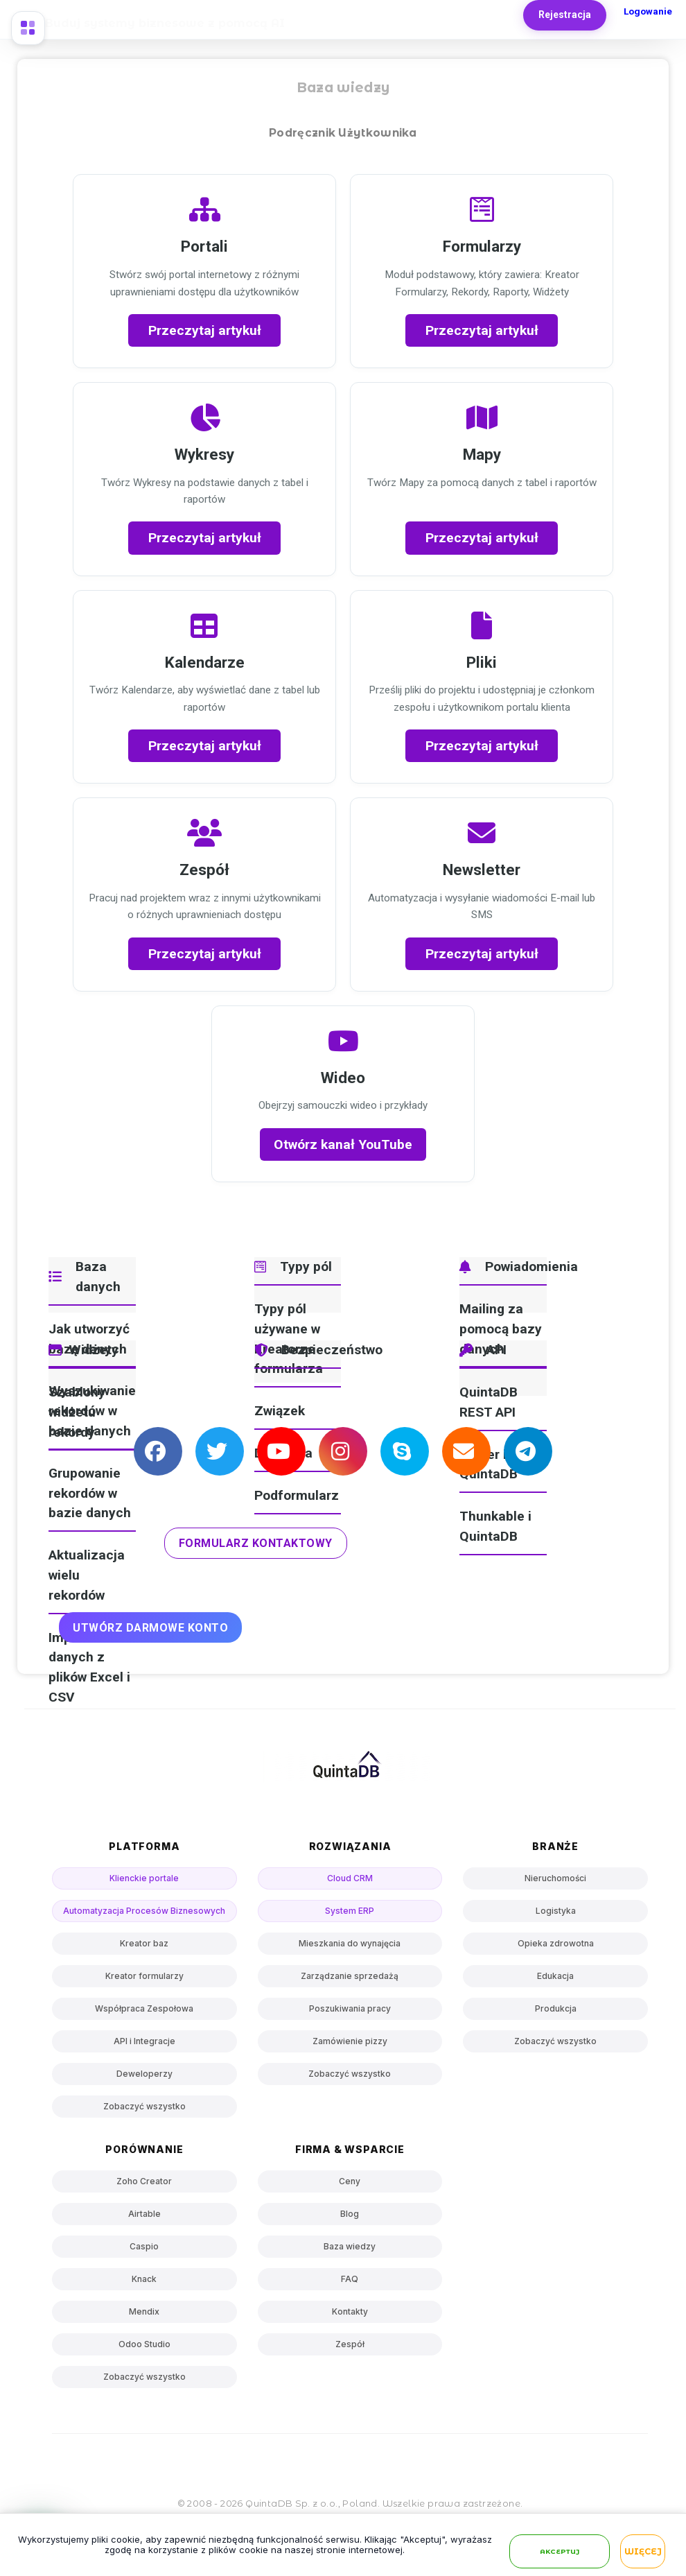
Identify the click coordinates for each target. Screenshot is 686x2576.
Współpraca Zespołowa (144, 2008)
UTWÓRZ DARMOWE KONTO (150, 1627)
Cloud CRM (350, 1878)
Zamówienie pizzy (350, 2041)
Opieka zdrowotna (556, 1943)
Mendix (144, 2311)
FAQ (349, 2279)
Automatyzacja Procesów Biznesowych (144, 1910)
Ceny (349, 2181)
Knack (144, 2279)
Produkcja (556, 2008)
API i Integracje (144, 2041)
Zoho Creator (144, 2181)
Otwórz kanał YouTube (343, 1144)
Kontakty (350, 2311)
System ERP (349, 1910)
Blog (349, 2213)
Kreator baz (144, 1943)
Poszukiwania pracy (350, 2008)
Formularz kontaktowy (256, 1543)
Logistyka (556, 1910)
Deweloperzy (144, 2073)
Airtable (144, 2213)
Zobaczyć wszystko (144, 2106)
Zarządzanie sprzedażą (349, 1976)
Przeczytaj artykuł (204, 330)
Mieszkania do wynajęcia (350, 1943)
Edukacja (555, 1976)
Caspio (144, 2246)
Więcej (643, 2552)
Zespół (349, 2344)
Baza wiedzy (350, 2246)
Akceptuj (559, 2552)
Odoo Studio (144, 2344)
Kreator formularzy (144, 1976)
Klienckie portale (144, 1878)
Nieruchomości (555, 1878)
